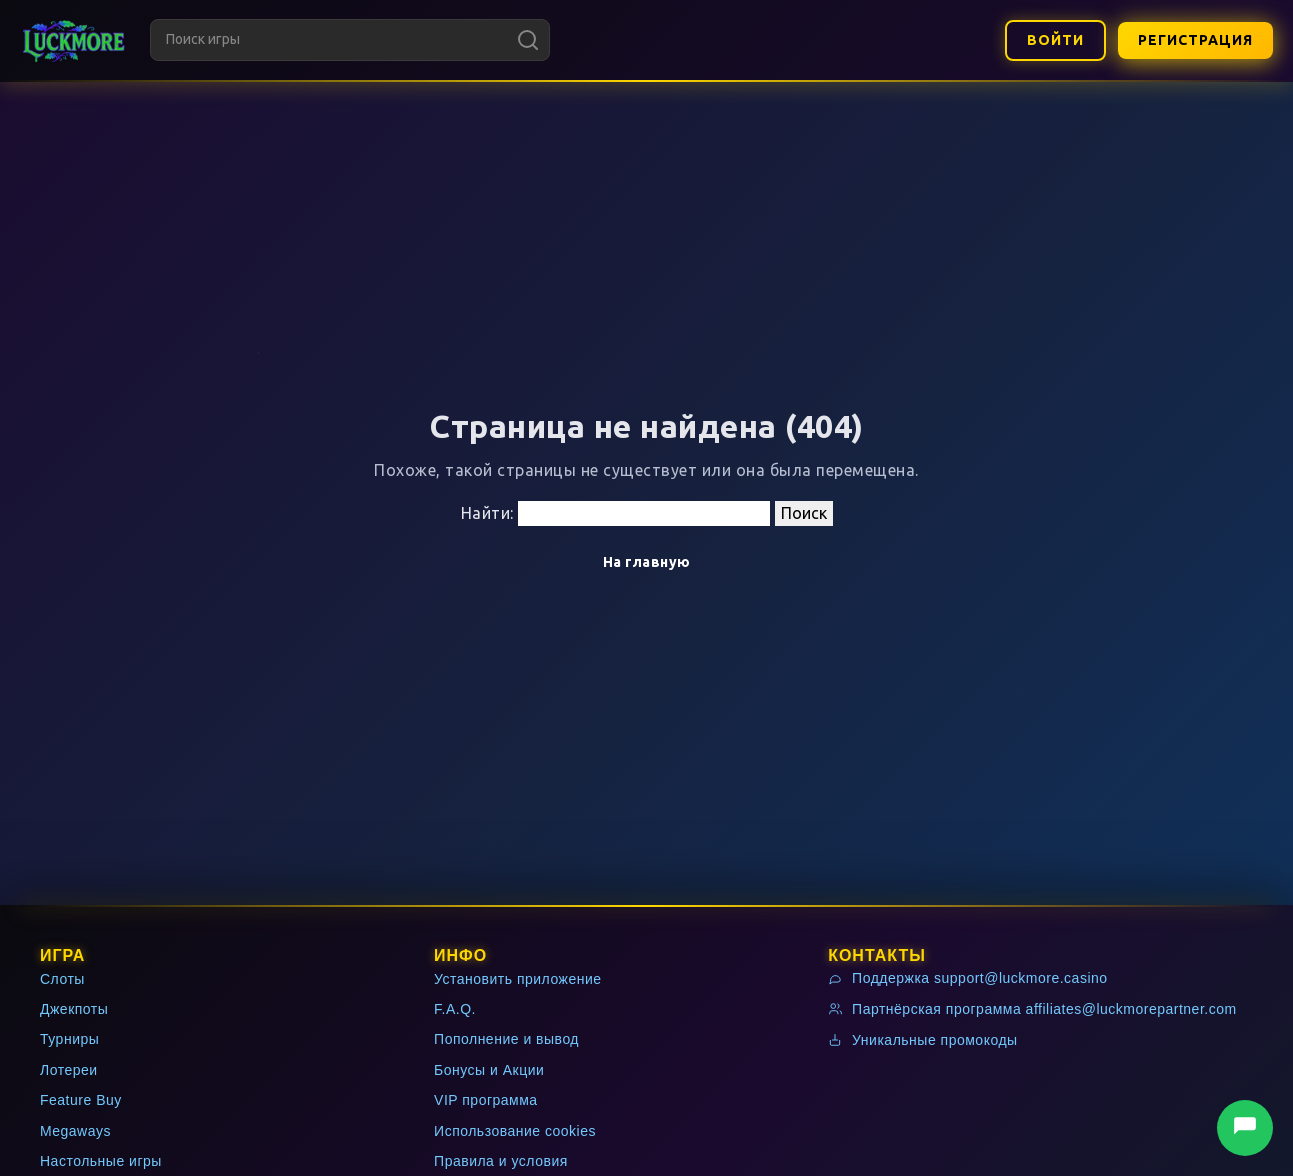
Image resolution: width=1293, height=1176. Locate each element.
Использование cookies (515, 1131)
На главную (647, 562)
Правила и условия (501, 1161)
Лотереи (69, 1070)
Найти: (487, 513)
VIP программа (486, 1100)
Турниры (69, 1039)
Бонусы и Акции (489, 1070)
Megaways (75, 1131)
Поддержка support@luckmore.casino (967, 978)
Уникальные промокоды (923, 1040)
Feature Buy (81, 1100)
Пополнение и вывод (506, 1039)
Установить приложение (518, 979)
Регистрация (1195, 40)
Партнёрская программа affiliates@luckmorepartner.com (1032, 1009)
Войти (1055, 40)
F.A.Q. (455, 1009)
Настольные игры (101, 1161)
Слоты (62, 979)
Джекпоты (74, 1009)
